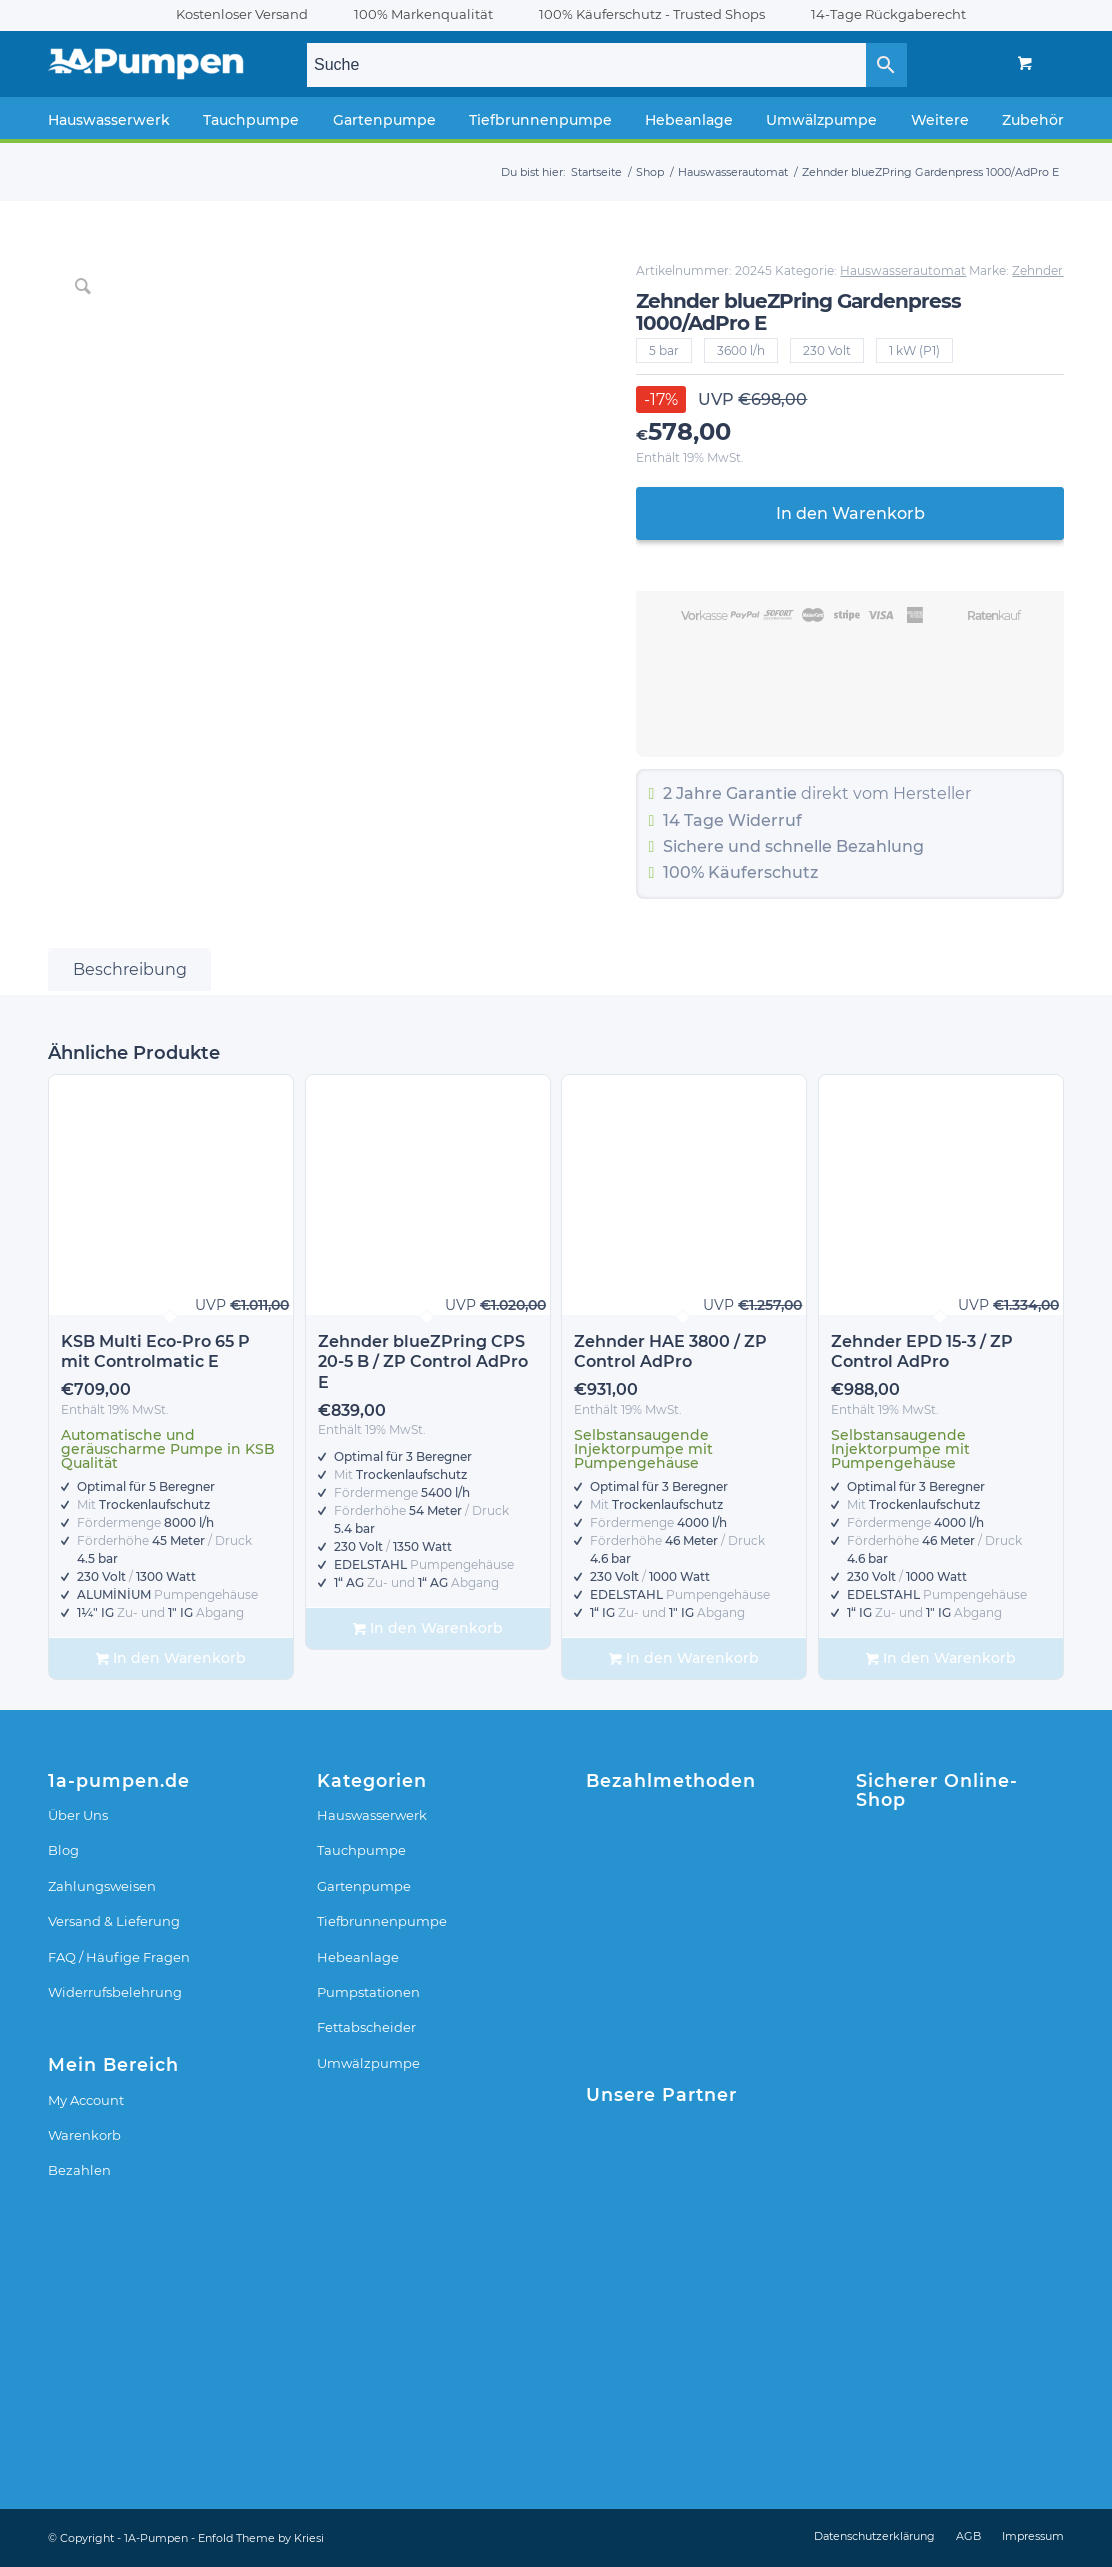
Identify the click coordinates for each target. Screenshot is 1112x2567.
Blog (63, 1850)
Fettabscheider (366, 2027)
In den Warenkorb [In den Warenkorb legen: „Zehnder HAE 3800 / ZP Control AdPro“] (684, 1658)
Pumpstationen (368, 1992)
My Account (86, 2100)
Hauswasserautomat (903, 270)
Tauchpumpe (361, 1850)
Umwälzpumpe (368, 2063)
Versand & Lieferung (114, 1921)
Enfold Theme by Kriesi (261, 2538)
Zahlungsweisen (102, 1886)
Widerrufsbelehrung (115, 1992)
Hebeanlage (358, 1957)
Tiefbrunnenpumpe (382, 1921)
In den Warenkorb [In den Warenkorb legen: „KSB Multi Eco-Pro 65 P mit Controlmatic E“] (171, 1658)
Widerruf (765, 820)
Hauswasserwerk (372, 1815)
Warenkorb (84, 2135)
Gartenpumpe (364, 1886)
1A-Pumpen (156, 2538)
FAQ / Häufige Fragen (119, 1957)
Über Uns (78, 1815)
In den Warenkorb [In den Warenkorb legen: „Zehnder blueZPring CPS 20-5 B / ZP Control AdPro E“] (428, 1628)
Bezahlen (79, 2170)
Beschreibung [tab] (130, 969)
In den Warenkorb (850, 513)
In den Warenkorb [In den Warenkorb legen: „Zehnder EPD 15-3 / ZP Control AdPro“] (941, 1658)
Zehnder (1037, 270)
